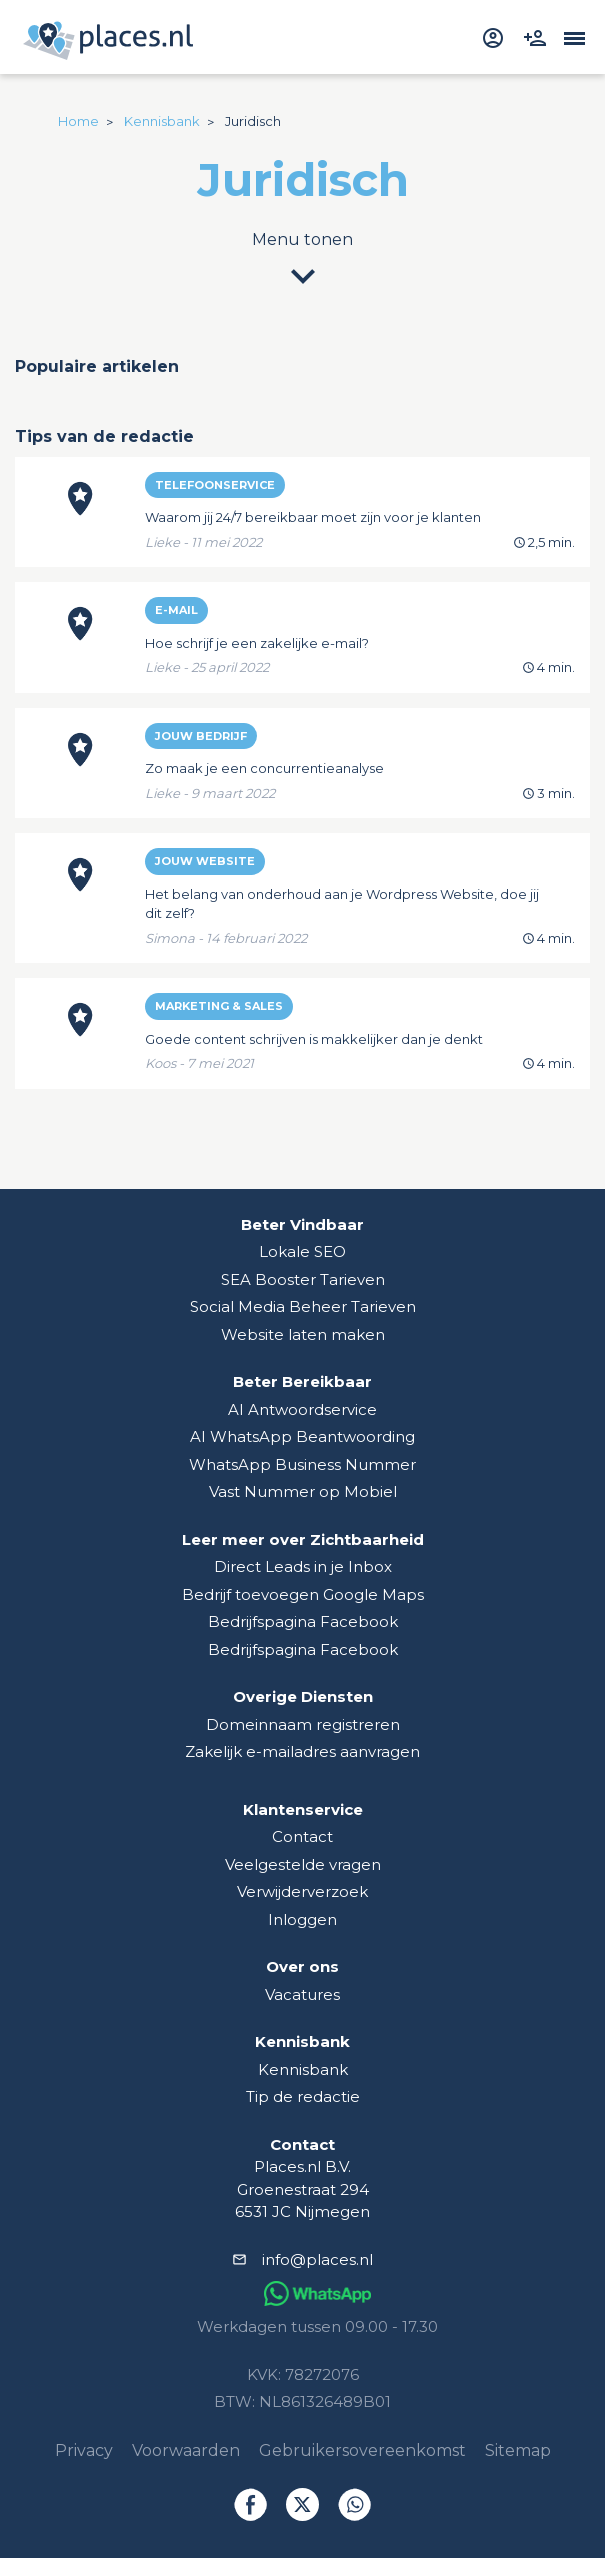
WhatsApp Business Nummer (302, 1464)
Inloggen (302, 1919)
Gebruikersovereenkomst (362, 2450)
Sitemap (518, 2450)
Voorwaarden (186, 2450)
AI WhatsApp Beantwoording (302, 1436)
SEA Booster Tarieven (303, 1279)
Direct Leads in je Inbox (303, 1566)
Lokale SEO (302, 1251)
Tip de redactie (303, 2096)
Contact (302, 1836)
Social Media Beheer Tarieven (303, 1306)
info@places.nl (317, 2259)
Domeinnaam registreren (303, 1724)
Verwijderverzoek (302, 1891)
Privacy (84, 2450)
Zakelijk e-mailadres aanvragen (302, 1751)
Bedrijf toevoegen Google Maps (303, 1594)
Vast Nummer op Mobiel (303, 1491)
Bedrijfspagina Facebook (303, 1621)
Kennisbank (303, 2069)
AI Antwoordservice (302, 1409)
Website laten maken (303, 1334)
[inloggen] (495, 36)
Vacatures (302, 1994)
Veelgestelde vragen (303, 1864)
